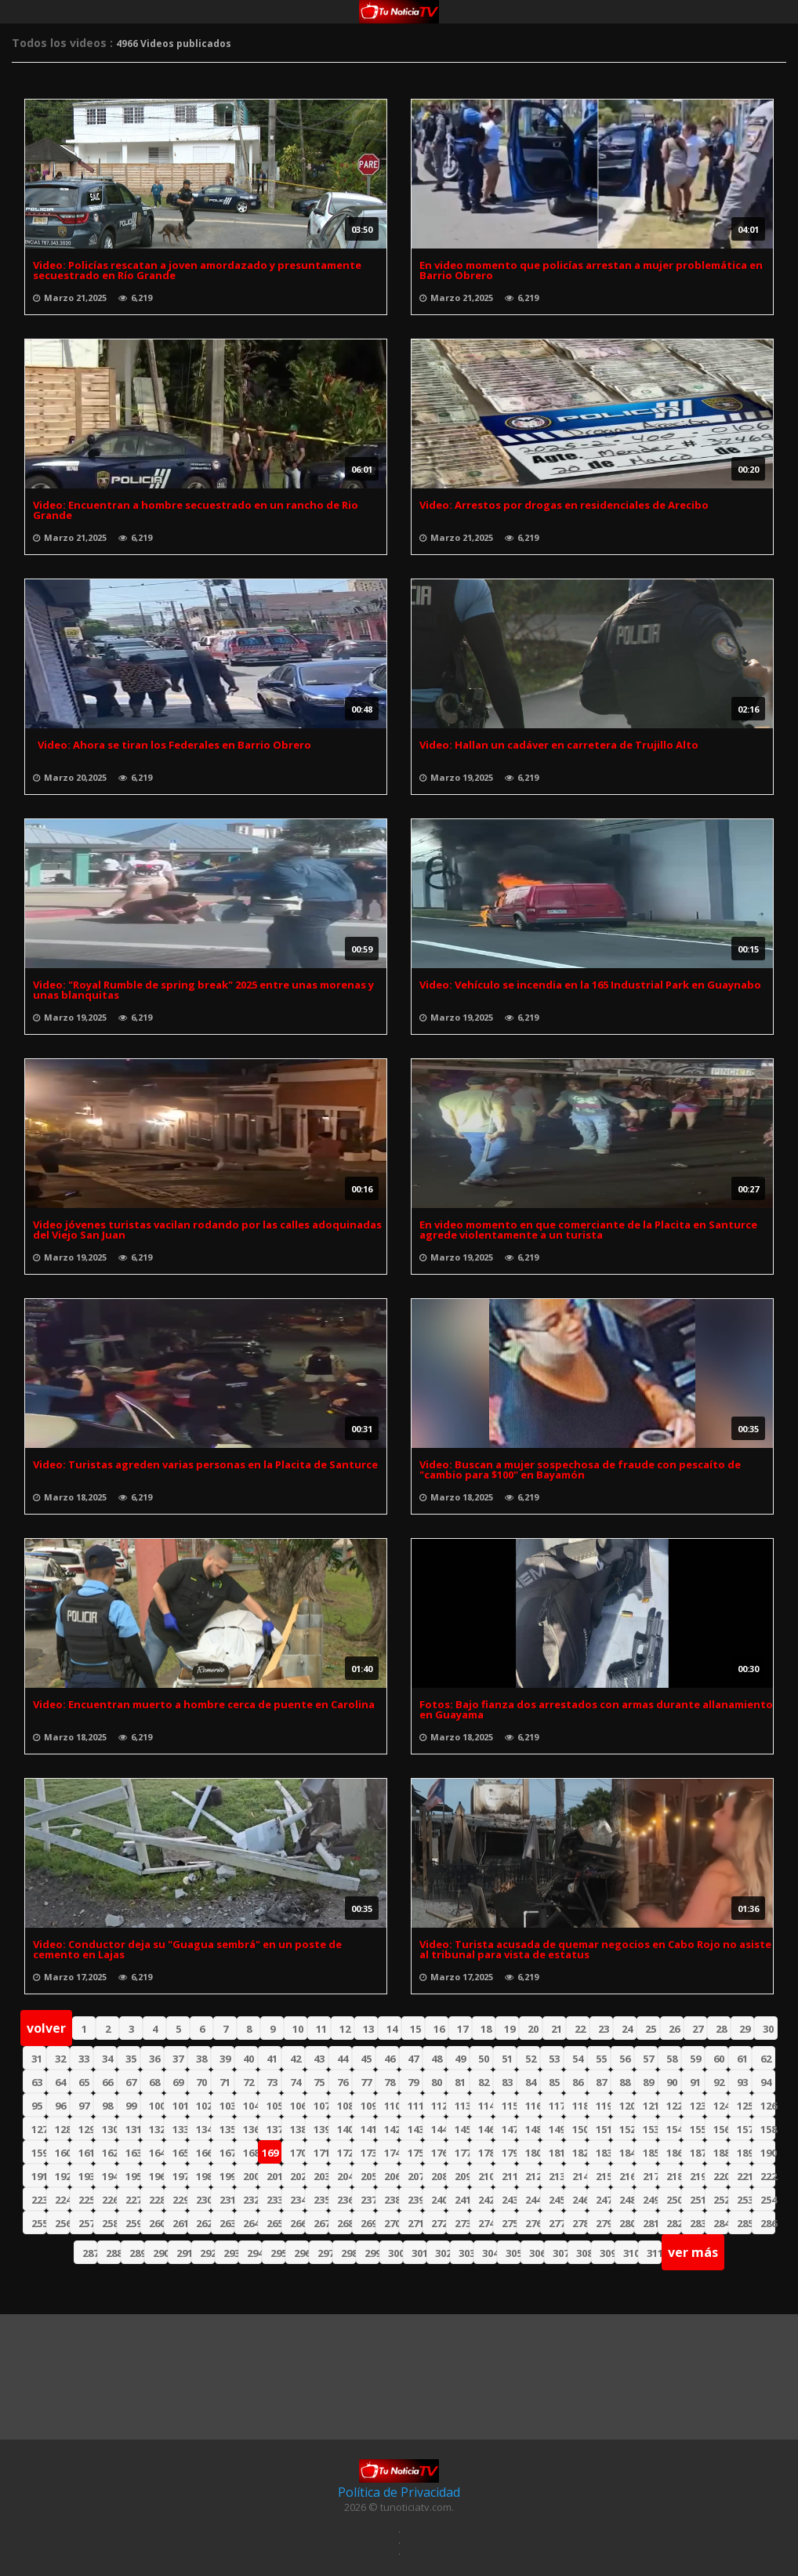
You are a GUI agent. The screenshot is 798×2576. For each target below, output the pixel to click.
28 (721, 2029)
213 (556, 2176)
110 (391, 2106)
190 (767, 2153)
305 (513, 2253)
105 (274, 2106)
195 (132, 2176)
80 (436, 2082)
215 (603, 2176)
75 (319, 2082)
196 (156, 2176)
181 (556, 2153)
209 (462, 2176)
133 (179, 2129)
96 (60, 2106)
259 (132, 2223)
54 (577, 2059)
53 (554, 2059)
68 (154, 2082)
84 (530, 2082)
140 (344, 2129)
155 (697, 2129)
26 (674, 2029)
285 (744, 2223)
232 (250, 2200)
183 (603, 2153)
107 (321, 2106)
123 (697, 2106)
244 (532, 2200)
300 (395, 2253)
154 (673, 2129)
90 (671, 2082)
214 (579, 2176)
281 (650, 2223)
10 (297, 2029)
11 (321, 2029)
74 (295, 2082)
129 (85, 2129)
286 (767, 2223)
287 (89, 2253)
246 (579, 2200)
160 (62, 2153)
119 (603, 2106)
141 (368, 2129)
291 (183, 2253)
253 (744, 2200)
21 (556, 2029)
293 (230, 2253)
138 (297, 2129)
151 (603, 2129)
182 (579, 2153)
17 (462, 2029)
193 (85, 2176)
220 (720, 2176)
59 (695, 2059)
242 (485, 2200)
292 (207, 2253)
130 (109, 2129)
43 (319, 2059)
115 (509, 2106)
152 (626, 2129)
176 (438, 2153)
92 (718, 2082)
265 (274, 2223)
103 (226, 2106)
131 (132, 2129)
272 (438, 2223)
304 (489, 2253)
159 (38, 2153)
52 (530, 2059)
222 (767, 2176)
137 (274, 2129)
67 (130, 2082)
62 (765, 2059)
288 (113, 2253)
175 (415, 2153)
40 (248, 2059)
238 (391, 2200)
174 (391, 2153)
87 (601, 2082)
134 (203, 2129)
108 (344, 2106)
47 (413, 2059)
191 (38, 2176)
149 (556, 2129)
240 (438, 2200)
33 (83, 2059)
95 (36, 2106)
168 (250, 2153)
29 (744, 2029)
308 (583, 2253)
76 (342, 2082)
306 (536, 2253)
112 (438, 2106)
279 (603, 2223)
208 (438, 2176)
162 (109, 2153)
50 (483, 2059)
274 (485, 2223)
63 (36, 2082)
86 (577, 2082)
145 (462, 2129)
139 (321, 2129)
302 (442, 2253)
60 (718, 2059)
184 (626, 2153)
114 (485, 2106)
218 (673, 2176)
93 (742, 2082)
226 (109, 2200)
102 (203, 2106)
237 (368, 2200)
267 (321, 2223)
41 (272, 2059)
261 (179, 2223)
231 (226, 2200)
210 (485, 2176)
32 (60, 2059)
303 (466, 2253)
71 (224, 2082)
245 (556, 2200)
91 (695, 2082)
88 (624, 2082)
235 (321, 2200)
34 (107, 2059)
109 (368, 2106)
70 (201, 2082)
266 (297, 2223)
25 (650, 2029)
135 (226, 2129)
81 (460, 2082)
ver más (693, 2252)
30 (768, 2029)
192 (62, 2176)
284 (720, 2223)
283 (697, 2223)
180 (532, 2153)
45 (366, 2059)
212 (532, 2176)
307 (560, 2253)
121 (650, 2106)
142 (391, 2129)
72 (248, 2082)
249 (650, 2200)
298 (348, 2253)
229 (179, 2200)
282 (673, 2223)
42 (295, 2059)
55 (601, 2059)
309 (607, 2253)
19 (509, 2029)
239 (415, 2200)
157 (744, 2129)
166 (203, 2153)
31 (36, 2059)
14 (391, 2029)
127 (38, 2129)
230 (203, 2200)
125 (744, 2106)
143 (415, 2129)
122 (673, 2106)
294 (254, 2253)
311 (654, 2253)
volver (46, 2028)
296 (301, 2253)
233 (274, 2200)
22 (580, 2029)
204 (344, 2176)
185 (650, 2153)
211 (509, 2176)
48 (436, 2059)
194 (109, 2176)
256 (62, 2223)
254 (767, 2200)
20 (533, 2029)
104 (250, 2106)
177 (462, 2153)
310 (630, 2253)
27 (697, 2029)
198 (203, 2176)
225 (85, 2200)
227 (132, 2200)
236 (344, 2200)
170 (297, 2153)
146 (485, 2129)
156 (720, 2129)
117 (556, 2106)
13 (368, 2029)
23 (603, 2029)
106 (297, 2106)
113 (462, 2106)
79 (413, 2082)
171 (321, 2153)
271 (415, 2223)
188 (720, 2153)
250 (673, 2200)
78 (389, 2082)
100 (156, 2106)
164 (156, 2153)
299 (372, 2253)
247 (603, 2200)
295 (277, 2253)
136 (250, 2129)
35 (130, 2059)
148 (532, 2129)
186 (673, 2153)
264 (250, 2223)
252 (720, 2200)
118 (579, 2106)
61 (742, 2059)
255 (38, 2223)
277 (556, 2223)
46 (389, 2059)
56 (624, 2059)
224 (62, 2200)
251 (697, 2200)
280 (626, 2223)
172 (344, 2153)
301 (419, 2253)
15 (415, 2029)
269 (368, 2223)
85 (554, 2082)
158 (767, 2129)
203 (321, 2176)
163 (132, 2153)
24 (627, 2029)
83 (507, 2082)
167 (226, 2153)
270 (391, 2223)
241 (462, 2200)
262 (203, 2223)
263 (226, 2223)
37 (177, 2059)
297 (324, 2253)
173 (368, 2153)
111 (415, 2106)
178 (485, 2153)
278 (579, 2223)
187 (697, 2153)
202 (297, 2176)
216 (626, 2176)
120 (626, 2106)
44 (342, 2059)
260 (156, 2223)
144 (438, 2129)
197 (179, 2176)
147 (509, 2129)
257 (85, 2223)
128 (62, 2129)
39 (224, 2059)
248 (626, 2200)
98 (107, 2106)
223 (38, 2200)
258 (109, 2223)
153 (650, 2129)
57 (648, 2059)
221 (744, 2176)
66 (107, 2082)
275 (509, 2223)
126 (767, 2106)
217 (650, 2176)
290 (160, 2253)
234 (297, 2200)
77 (366, 2082)
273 (462, 2223)
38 (201, 2059)
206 (391, 2176)
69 (177, 2082)
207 (415, 2176)
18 (486, 2029)
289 (136, 2253)
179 (509, 2153)
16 (438, 2029)
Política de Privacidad (399, 2492)
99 (130, 2106)
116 (532, 2106)
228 (156, 2200)
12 (344, 2029)
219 (697, 2176)
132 (156, 2129)
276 (532, 2223)
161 (85, 2153)
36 (154, 2059)
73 (272, 2082)
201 (274, 2176)
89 (648, 2082)
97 (83, 2106)
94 (765, 2082)
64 (60, 2082)
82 (483, 2082)
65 (83, 2082)
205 (368, 2176)
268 (344, 2223)
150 (579, 2129)
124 (720, 2106)
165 (179, 2153)
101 (179, 2106)
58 (671, 2059)
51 (507, 2059)
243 (509, 2200)
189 (744, 2153)
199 (226, 2176)
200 (250, 2176)
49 (460, 2059)
